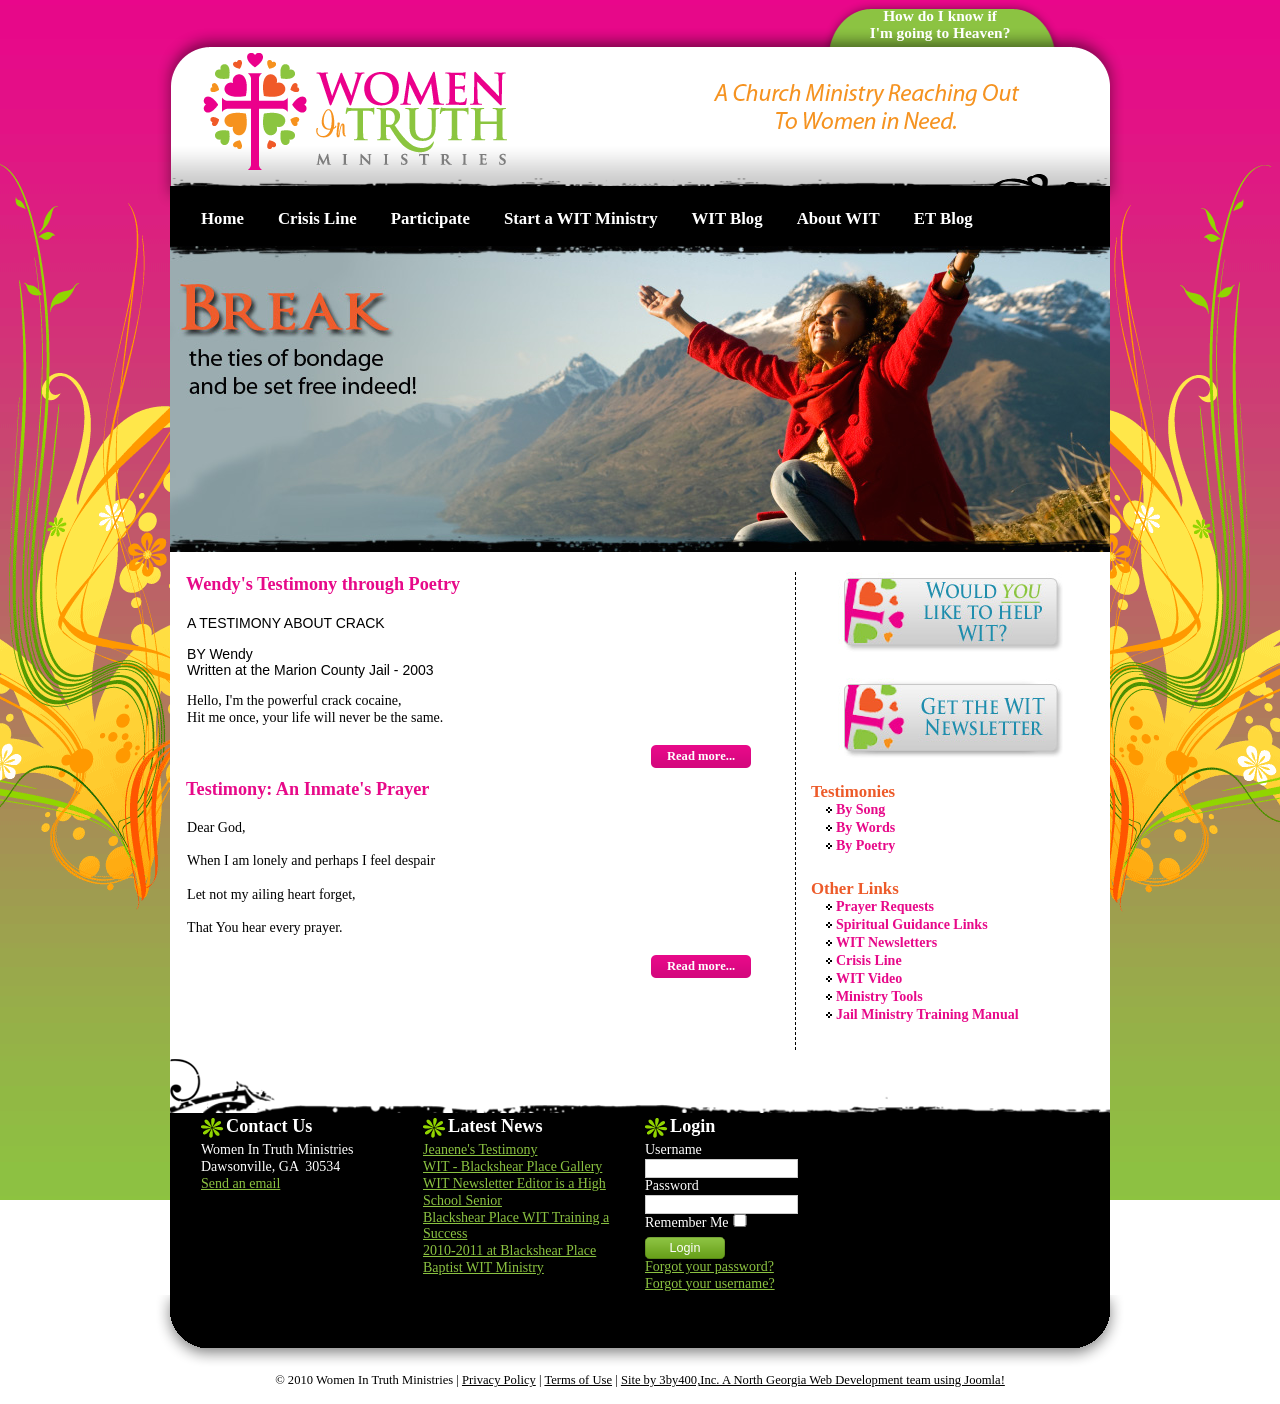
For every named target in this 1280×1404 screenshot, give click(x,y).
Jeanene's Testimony (480, 1149)
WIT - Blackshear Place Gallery (512, 1166)
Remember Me (687, 1222)
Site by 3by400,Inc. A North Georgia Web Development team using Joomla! (813, 1380)
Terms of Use (578, 1380)
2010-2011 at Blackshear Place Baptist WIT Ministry (509, 1259)
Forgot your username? (710, 1283)
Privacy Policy (499, 1380)
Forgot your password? (709, 1266)
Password (672, 1185)
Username (673, 1149)
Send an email (240, 1183)
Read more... (701, 756)
